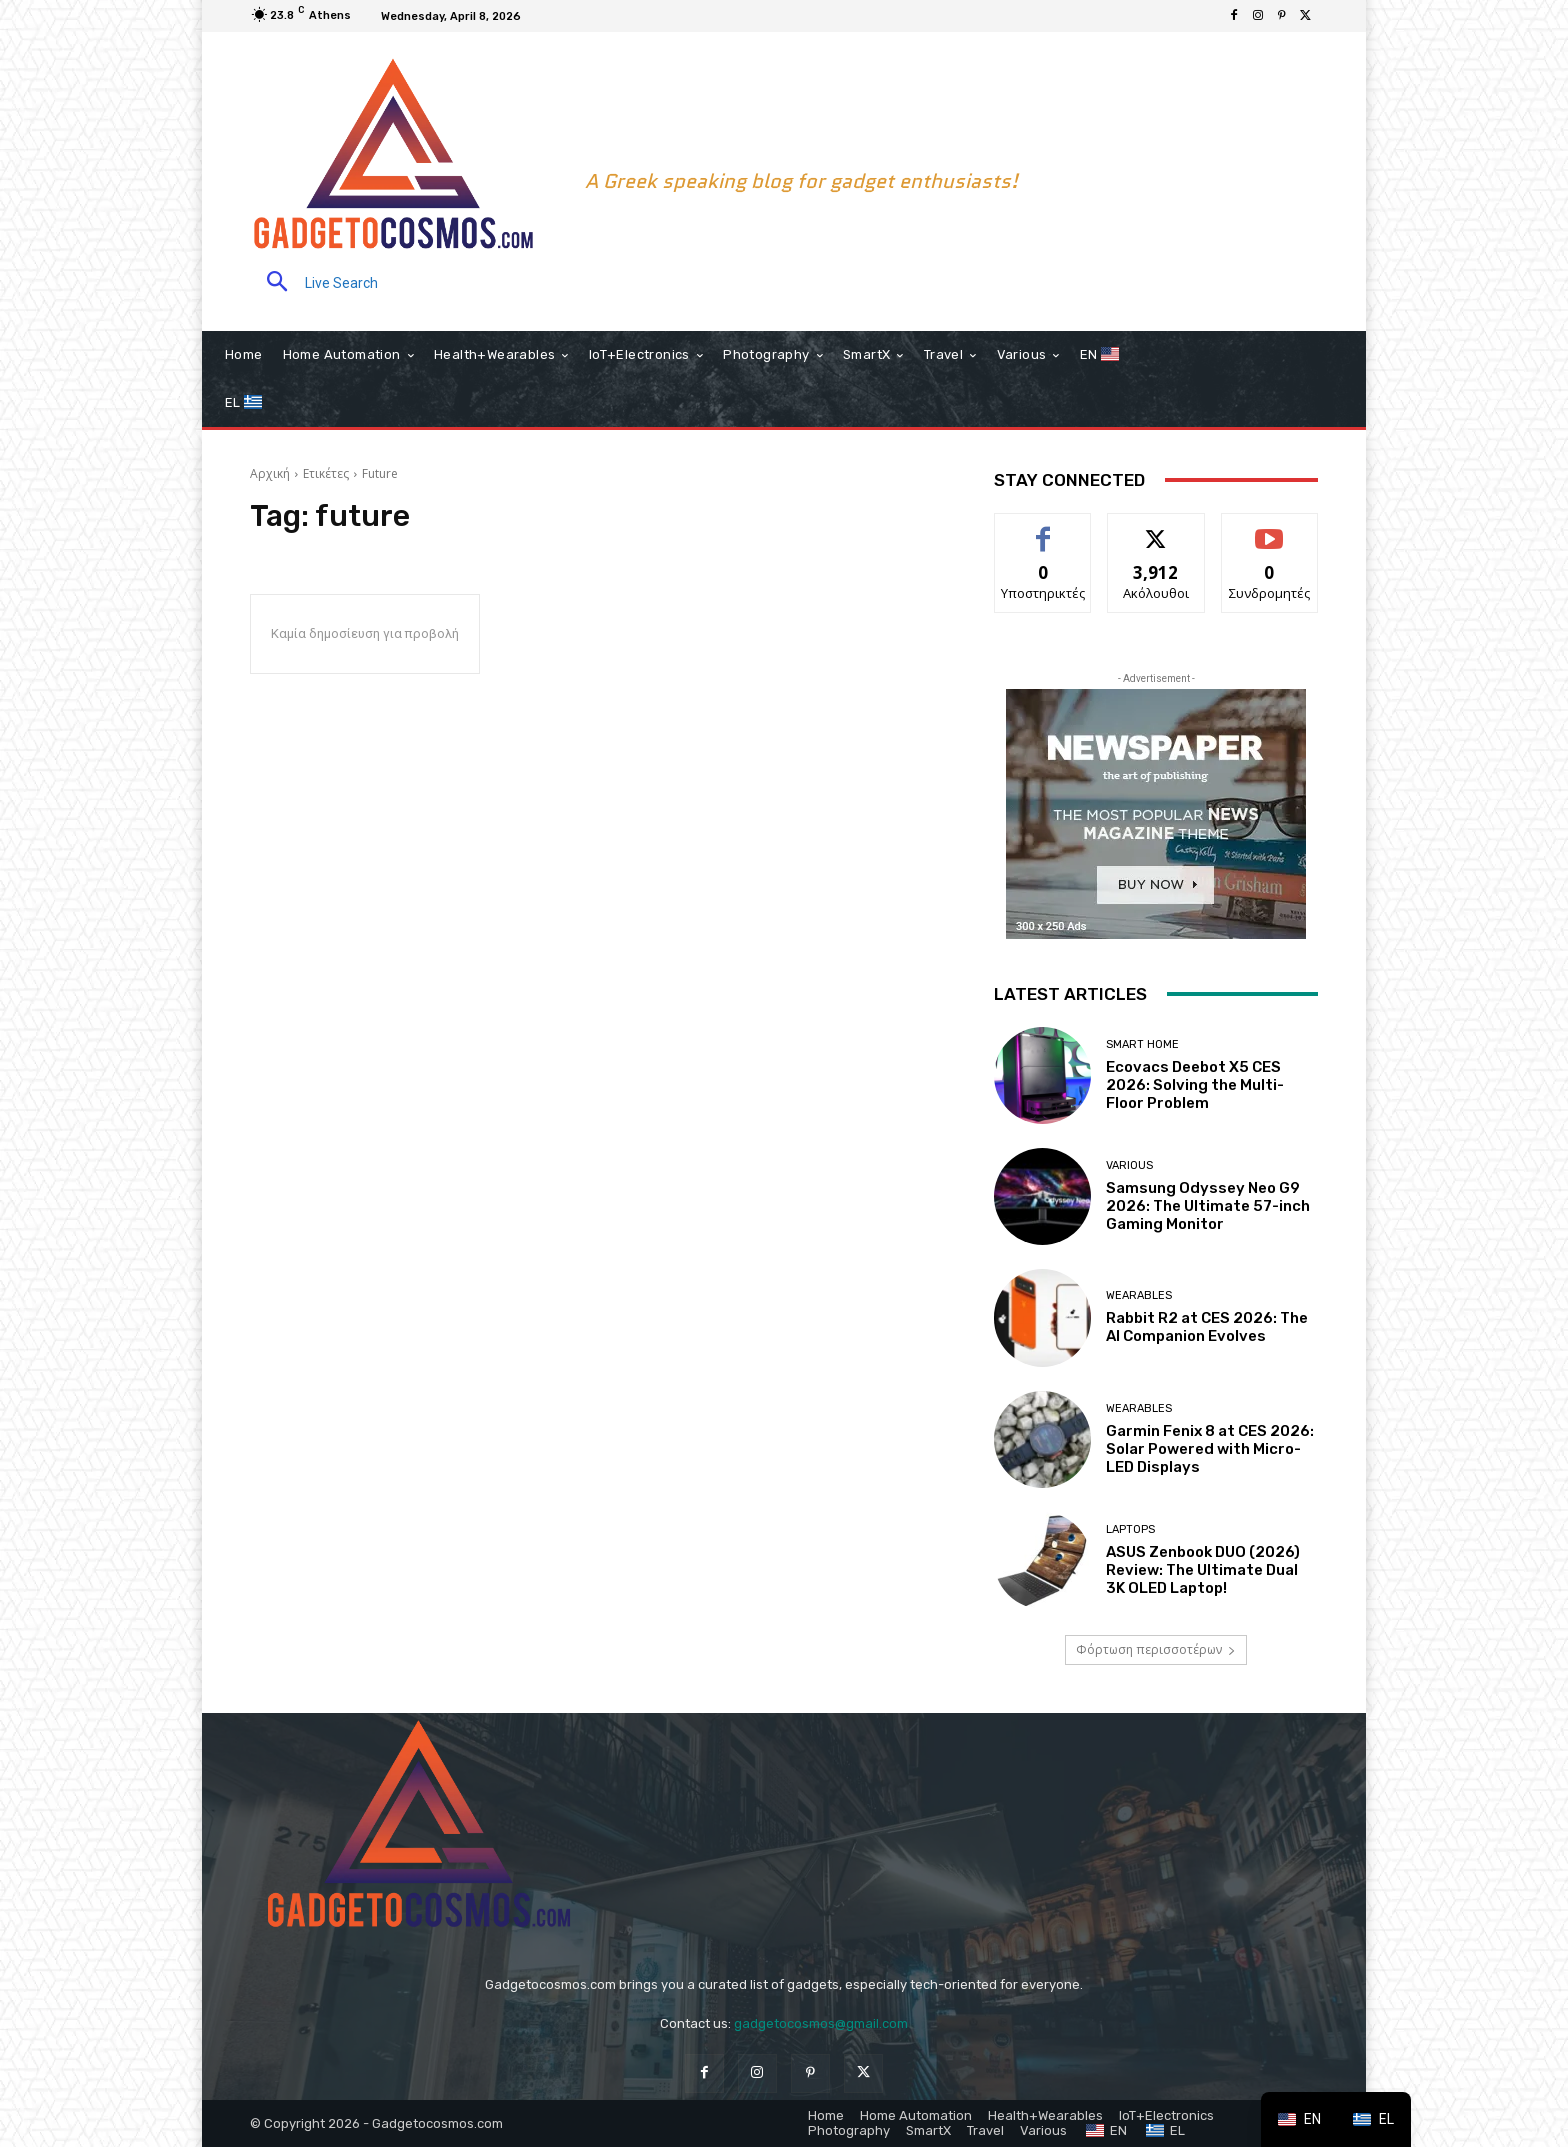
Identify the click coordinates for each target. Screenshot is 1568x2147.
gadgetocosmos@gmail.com (821, 2023)
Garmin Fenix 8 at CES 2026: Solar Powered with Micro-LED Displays (1210, 1449)
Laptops (1130, 1529)
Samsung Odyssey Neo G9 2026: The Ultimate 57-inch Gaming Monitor (1208, 1206)
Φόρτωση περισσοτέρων (1156, 1649)
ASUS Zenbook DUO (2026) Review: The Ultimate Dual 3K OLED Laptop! (1203, 1570)
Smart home (1142, 1044)
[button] (314, 283)
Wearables (1139, 1295)
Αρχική (270, 473)
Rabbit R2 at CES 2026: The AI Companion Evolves (1207, 1327)
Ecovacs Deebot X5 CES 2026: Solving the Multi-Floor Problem (1195, 1085)
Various (1129, 1165)
